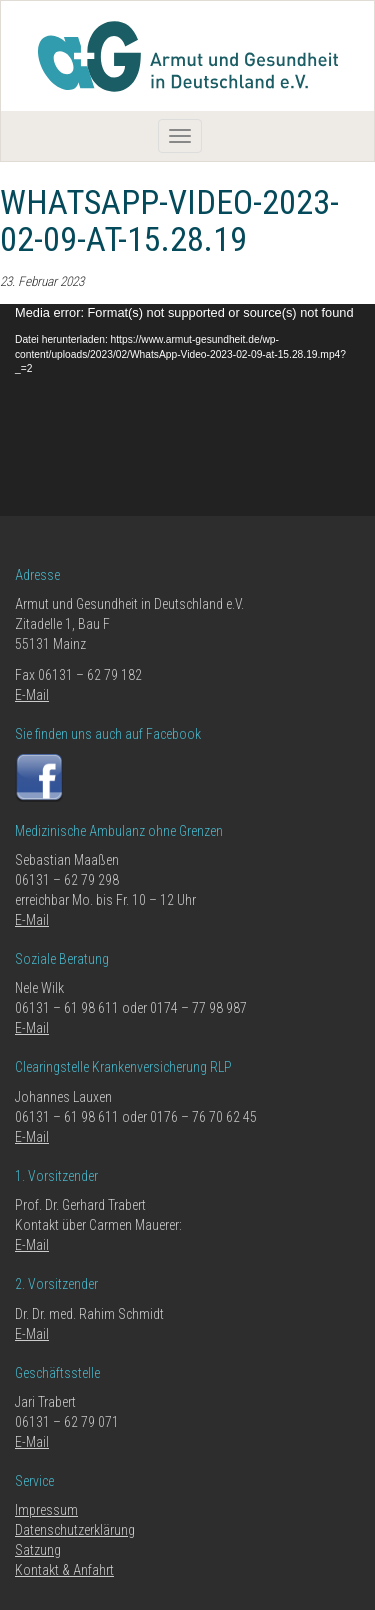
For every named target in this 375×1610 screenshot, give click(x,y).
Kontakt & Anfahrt (64, 1570)
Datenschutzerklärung (75, 1530)
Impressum (46, 1510)
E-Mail (32, 695)
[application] (187, 410)
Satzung (38, 1550)
